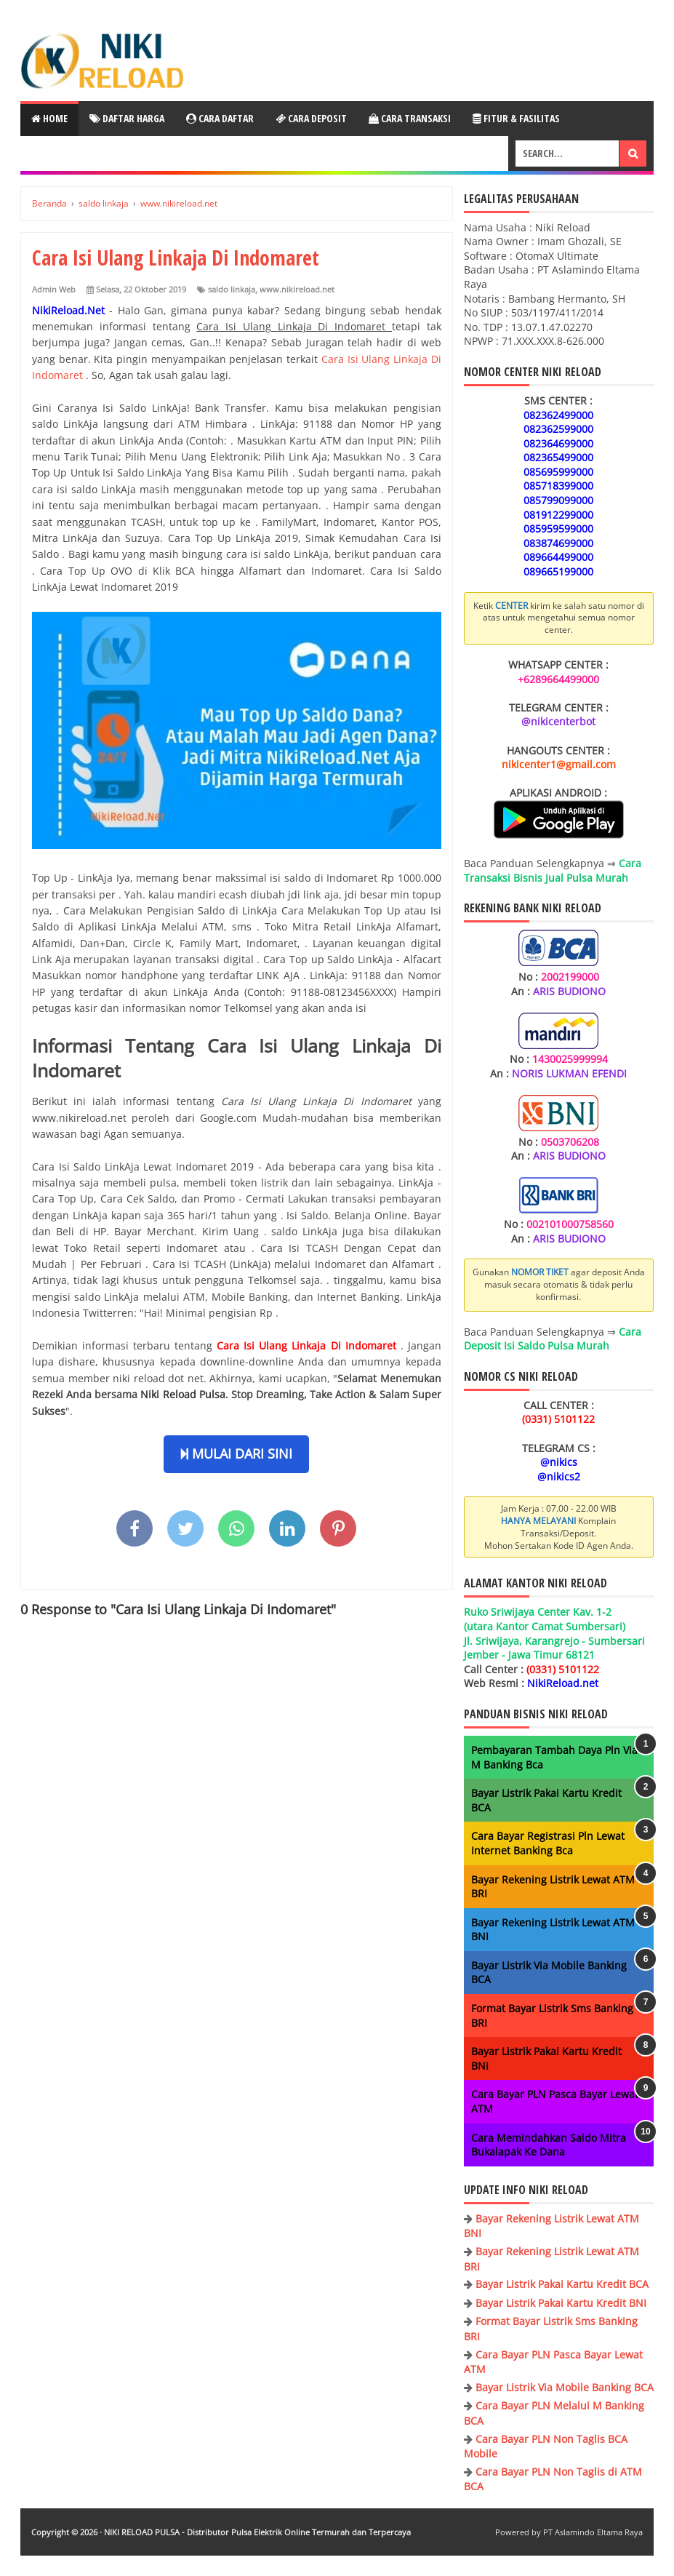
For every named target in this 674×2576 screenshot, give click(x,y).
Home (49, 118)
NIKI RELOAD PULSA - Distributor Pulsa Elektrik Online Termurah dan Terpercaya (257, 2532)
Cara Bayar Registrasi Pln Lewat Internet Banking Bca (548, 1843)
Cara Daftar (220, 118)
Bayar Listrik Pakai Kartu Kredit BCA (562, 2284)
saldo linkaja (231, 289)
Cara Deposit (311, 118)
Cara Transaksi (410, 118)
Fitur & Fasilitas (516, 118)
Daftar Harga (126, 118)
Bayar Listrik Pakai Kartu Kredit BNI (561, 2303)
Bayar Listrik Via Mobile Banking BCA (565, 2387)
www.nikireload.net (297, 289)
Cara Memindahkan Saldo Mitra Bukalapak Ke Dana (548, 2145)
